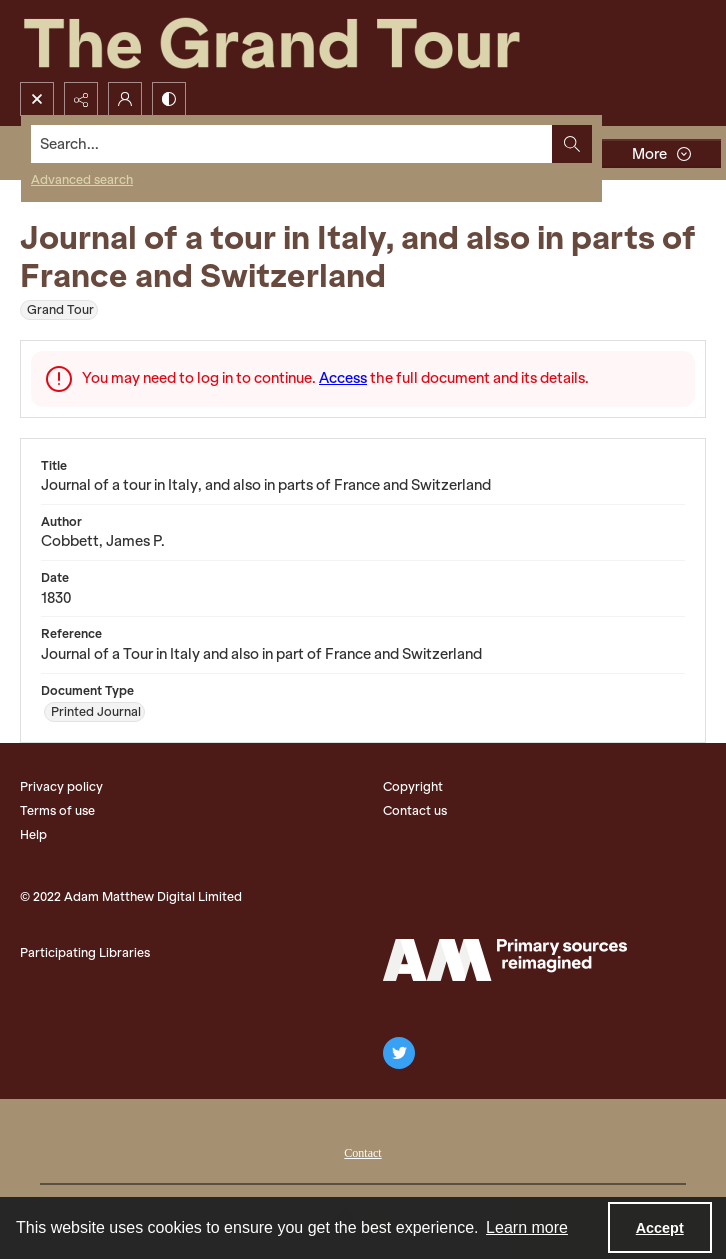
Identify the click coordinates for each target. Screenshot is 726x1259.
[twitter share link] (399, 1053)
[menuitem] (362, 1151)
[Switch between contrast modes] (169, 99)
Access (343, 378)
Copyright (413, 786)
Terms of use (57, 810)
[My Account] (125, 99)
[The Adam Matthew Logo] (505, 960)
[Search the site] (292, 144)
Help (33, 834)
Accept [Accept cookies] (660, 1228)
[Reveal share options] (81, 99)
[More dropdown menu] (661, 153)
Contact (362, 1153)
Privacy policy (61, 786)
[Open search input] (37, 99)
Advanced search (82, 179)
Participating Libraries (85, 952)
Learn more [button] (527, 1227)
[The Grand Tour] (318, 41)
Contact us (415, 810)
